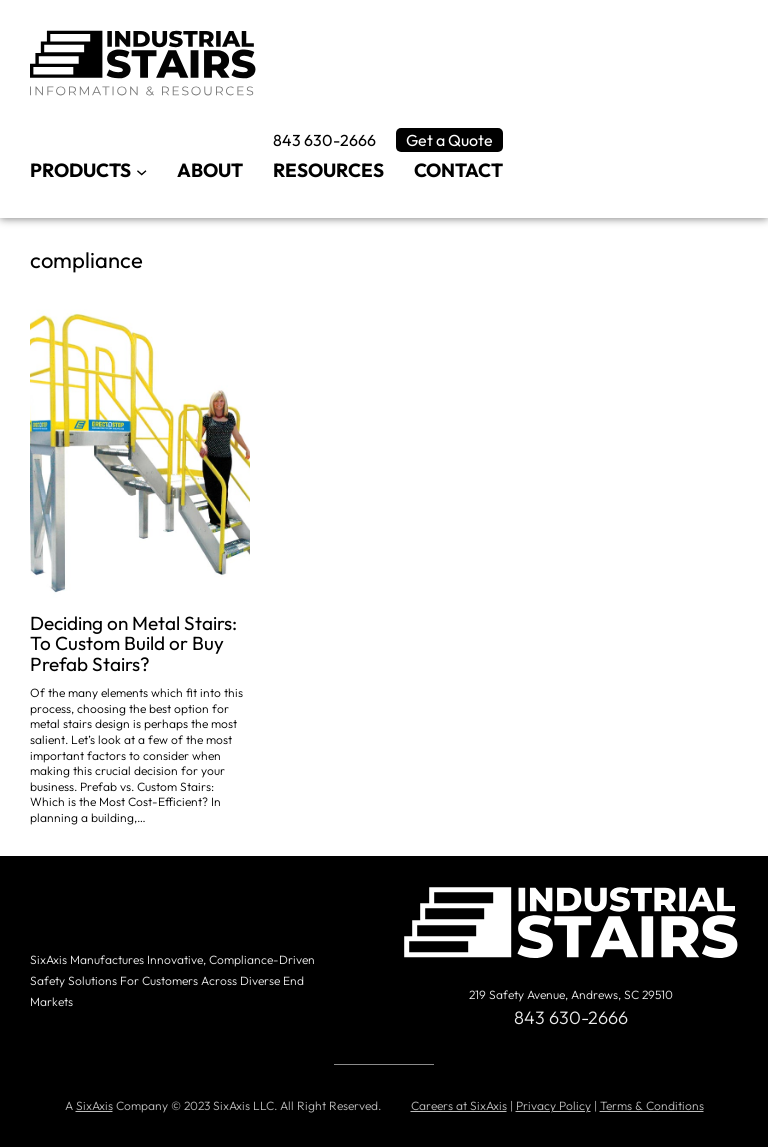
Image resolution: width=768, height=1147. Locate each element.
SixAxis (94, 1105)
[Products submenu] (141, 170)
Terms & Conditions (652, 1105)
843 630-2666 (324, 140)
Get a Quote (449, 140)
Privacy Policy (553, 1105)
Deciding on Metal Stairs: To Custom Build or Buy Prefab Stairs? (133, 644)
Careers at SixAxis (459, 1105)
